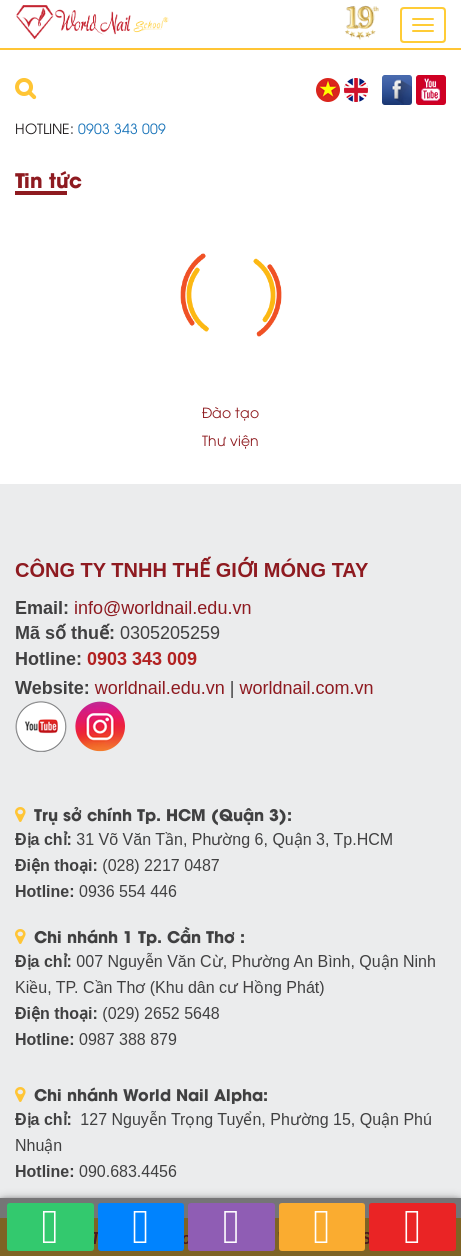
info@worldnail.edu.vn (162, 608)
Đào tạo (230, 411)
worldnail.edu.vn (160, 688)
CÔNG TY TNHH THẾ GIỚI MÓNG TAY (191, 570)
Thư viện (230, 439)
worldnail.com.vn (306, 688)
